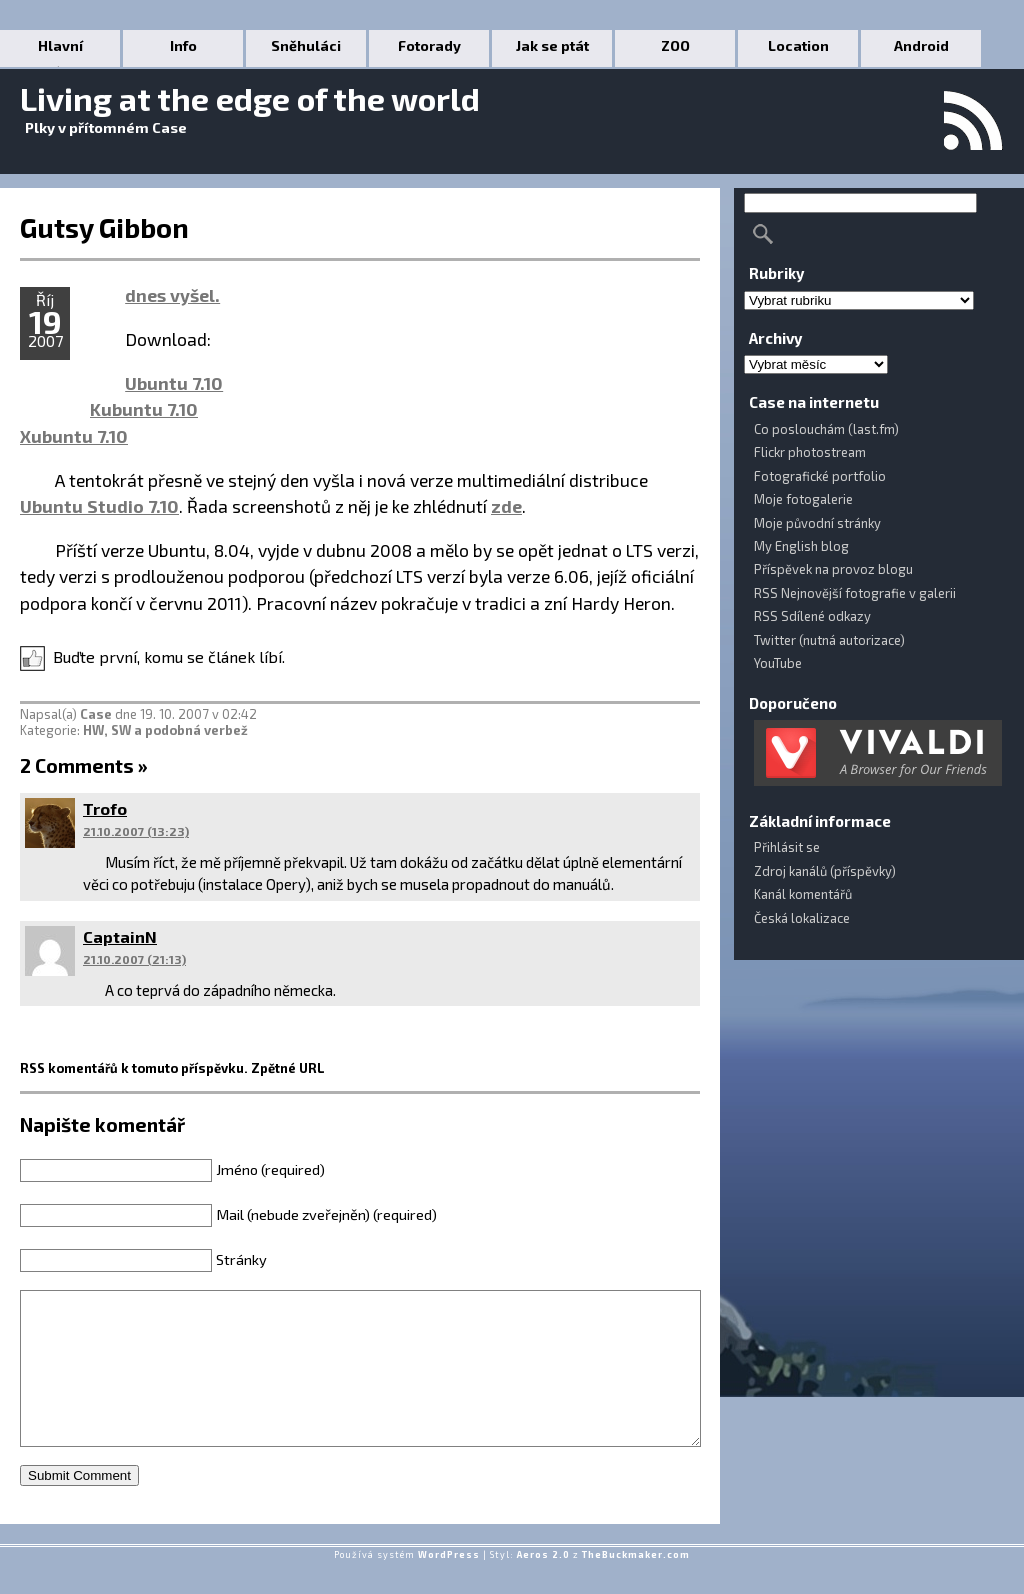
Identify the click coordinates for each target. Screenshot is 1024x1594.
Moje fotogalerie (803, 499)
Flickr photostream (810, 452)
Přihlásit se (787, 847)
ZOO (675, 45)
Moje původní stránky (817, 523)
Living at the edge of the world (250, 98)
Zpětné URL (288, 1068)
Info (183, 45)
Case (96, 714)
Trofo (105, 808)
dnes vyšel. (172, 295)
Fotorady (429, 45)
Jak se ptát (552, 45)
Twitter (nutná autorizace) (829, 640)
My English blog (801, 546)
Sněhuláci (306, 45)
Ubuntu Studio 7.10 (99, 506)
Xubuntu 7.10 (74, 436)
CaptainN (120, 936)
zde (506, 506)
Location (798, 45)
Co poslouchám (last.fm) (826, 429)
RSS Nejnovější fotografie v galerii (855, 593)
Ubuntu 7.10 (174, 383)
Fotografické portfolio (820, 476)
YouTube (778, 663)
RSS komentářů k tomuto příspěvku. (134, 1068)
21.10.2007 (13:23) (136, 831)
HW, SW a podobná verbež (165, 730)
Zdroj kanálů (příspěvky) (825, 871)
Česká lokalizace (802, 918)
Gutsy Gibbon (104, 227)
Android (921, 45)
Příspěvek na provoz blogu (833, 569)
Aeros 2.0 (543, 1584)
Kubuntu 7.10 (144, 409)
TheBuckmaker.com (636, 1584)
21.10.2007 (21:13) (134, 959)
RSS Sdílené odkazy (812, 616)
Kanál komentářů (803, 894)
